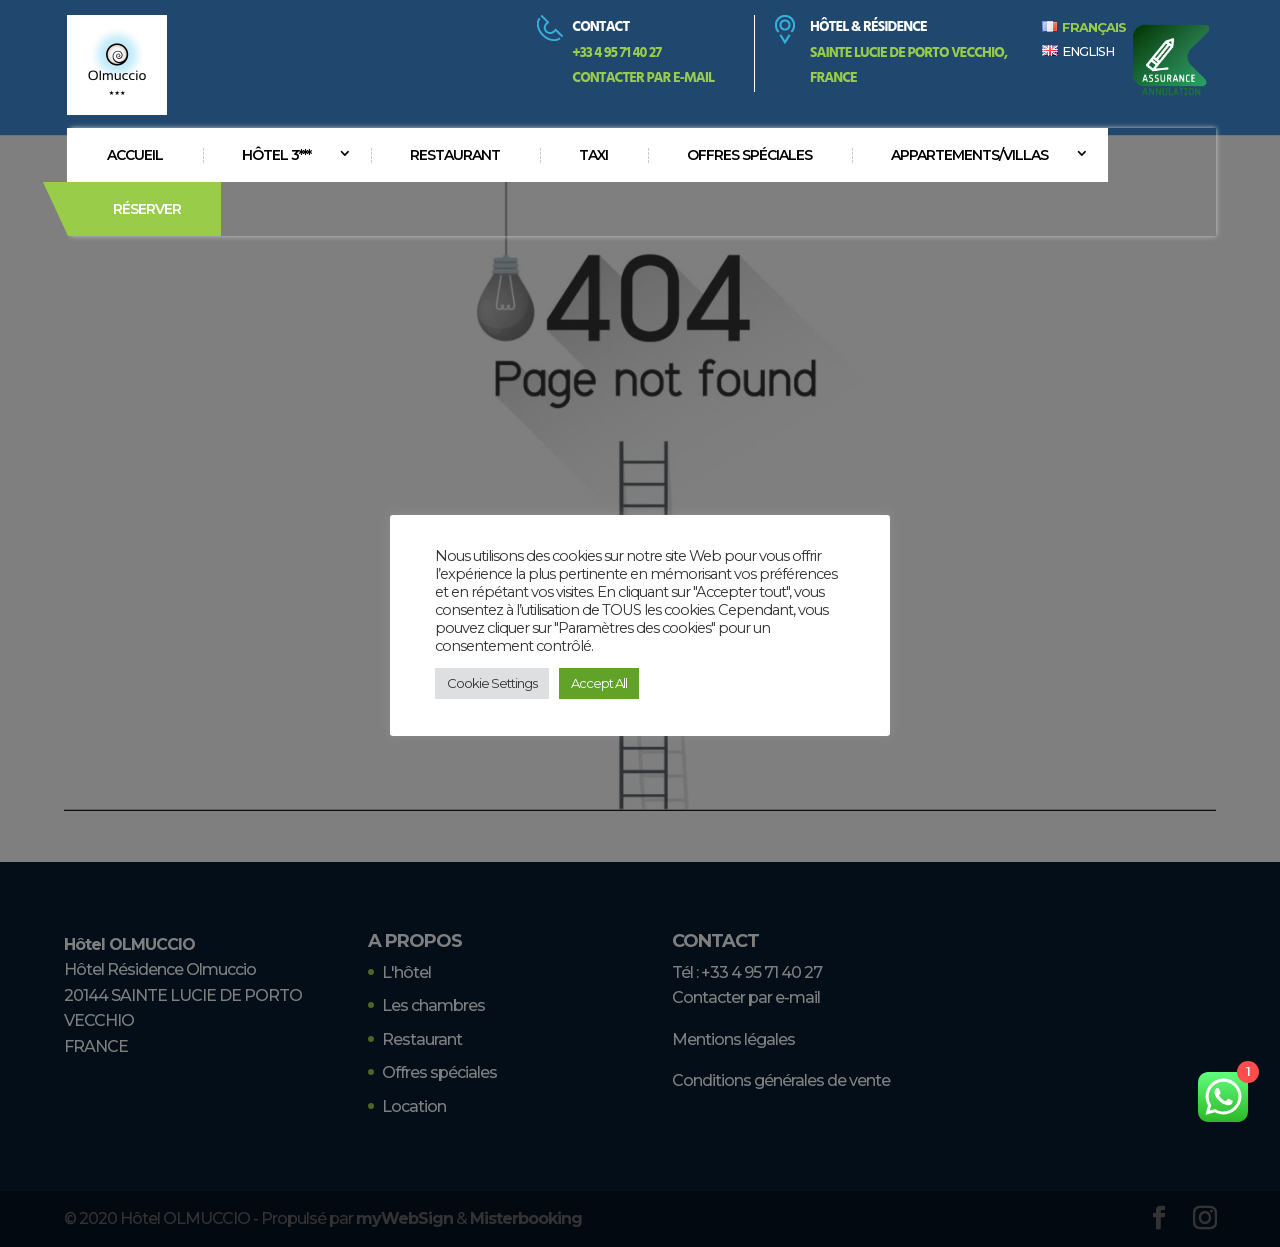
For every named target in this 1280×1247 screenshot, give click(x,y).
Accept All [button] (599, 683)
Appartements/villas (969, 155)
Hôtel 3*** (276, 155)
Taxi (593, 155)
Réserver (147, 209)
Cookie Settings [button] (492, 683)
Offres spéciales (749, 155)
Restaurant (455, 155)
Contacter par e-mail (643, 78)
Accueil (135, 155)
